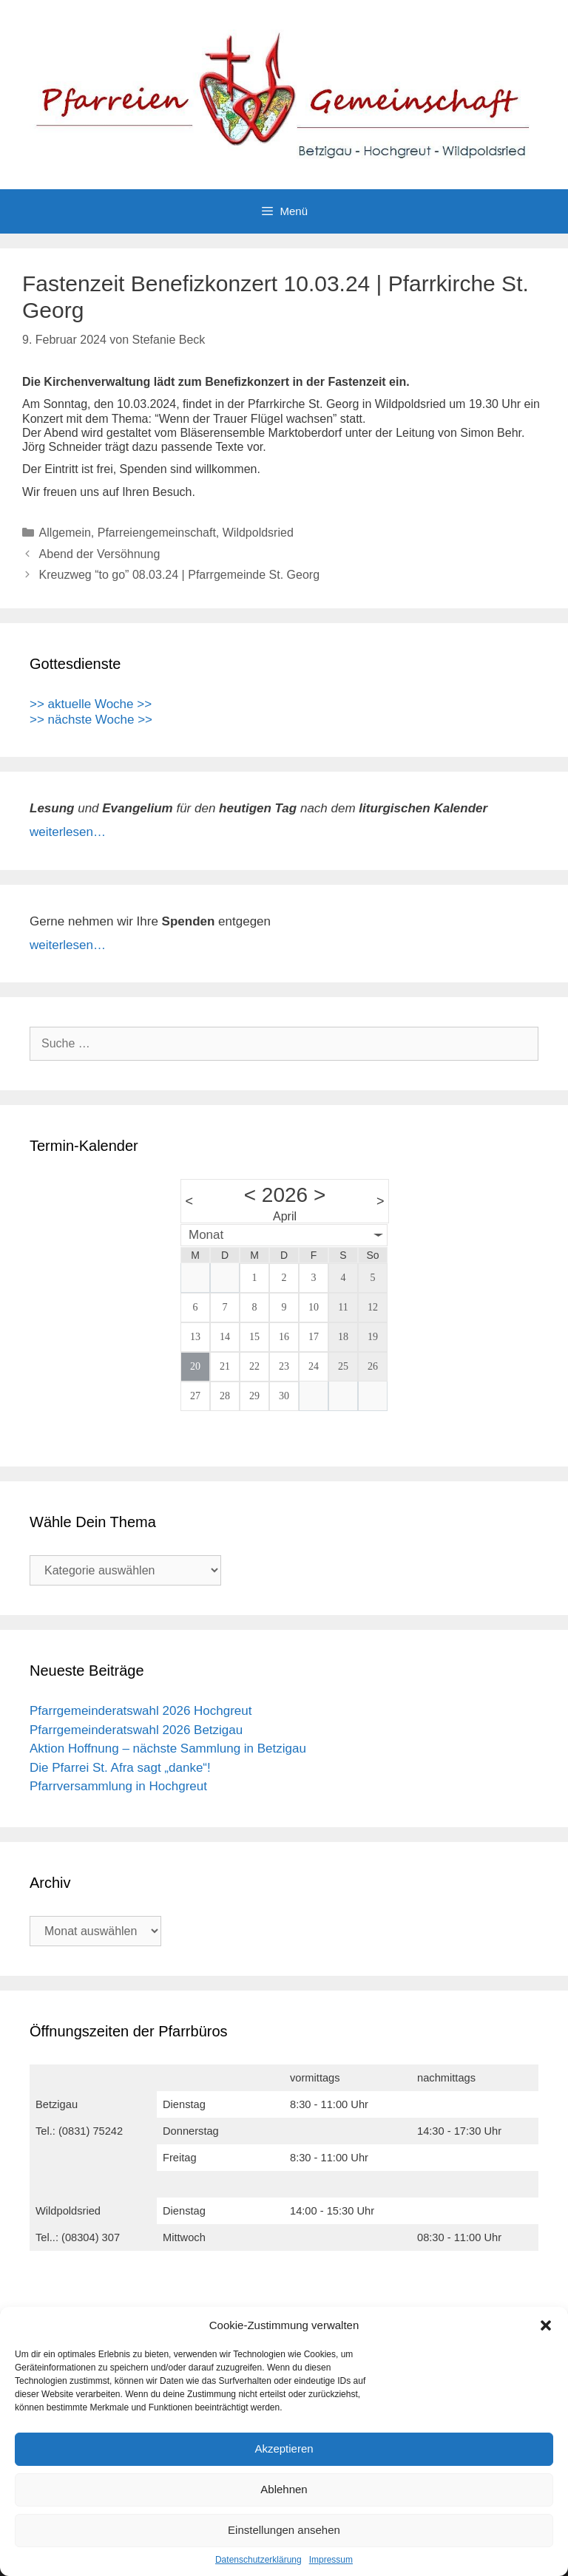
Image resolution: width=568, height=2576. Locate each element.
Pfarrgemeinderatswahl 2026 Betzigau (136, 1730)
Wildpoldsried (258, 532)
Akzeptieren (283, 2448)
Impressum (331, 2560)
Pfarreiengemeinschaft (157, 532)
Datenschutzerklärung (258, 2560)
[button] (545, 2325)
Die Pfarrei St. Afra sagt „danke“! (120, 1768)
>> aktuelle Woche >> (91, 704)
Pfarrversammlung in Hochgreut (118, 1786)
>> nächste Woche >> (91, 720)
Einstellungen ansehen (284, 2530)
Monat (206, 1235)
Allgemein (65, 532)
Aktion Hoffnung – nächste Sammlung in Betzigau (168, 1748)
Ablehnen (283, 2489)
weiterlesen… (68, 832)
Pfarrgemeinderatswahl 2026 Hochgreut (141, 1711)
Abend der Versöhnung (99, 554)
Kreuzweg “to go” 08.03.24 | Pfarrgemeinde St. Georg (179, 574)
